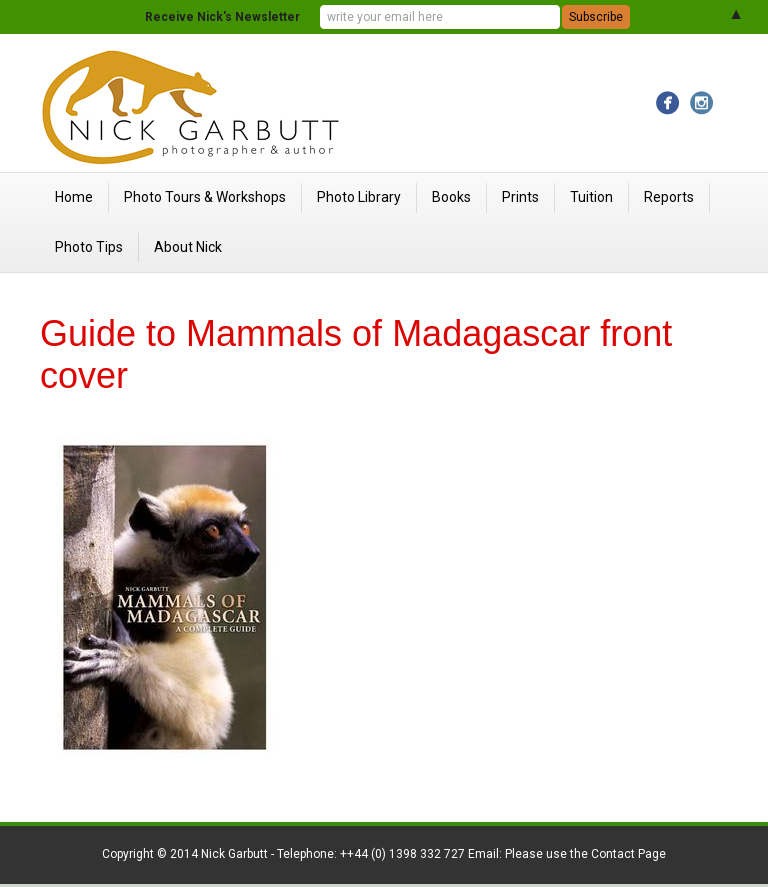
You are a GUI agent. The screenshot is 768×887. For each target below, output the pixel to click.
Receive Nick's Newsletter (222, 17)
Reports (669, 197)
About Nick (188, 247)
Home (74, 197)
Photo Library (359, 197)
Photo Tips (89, 247)
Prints (520, 197)
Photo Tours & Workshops (205, 197)
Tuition (591, 197)
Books (451, 197)
